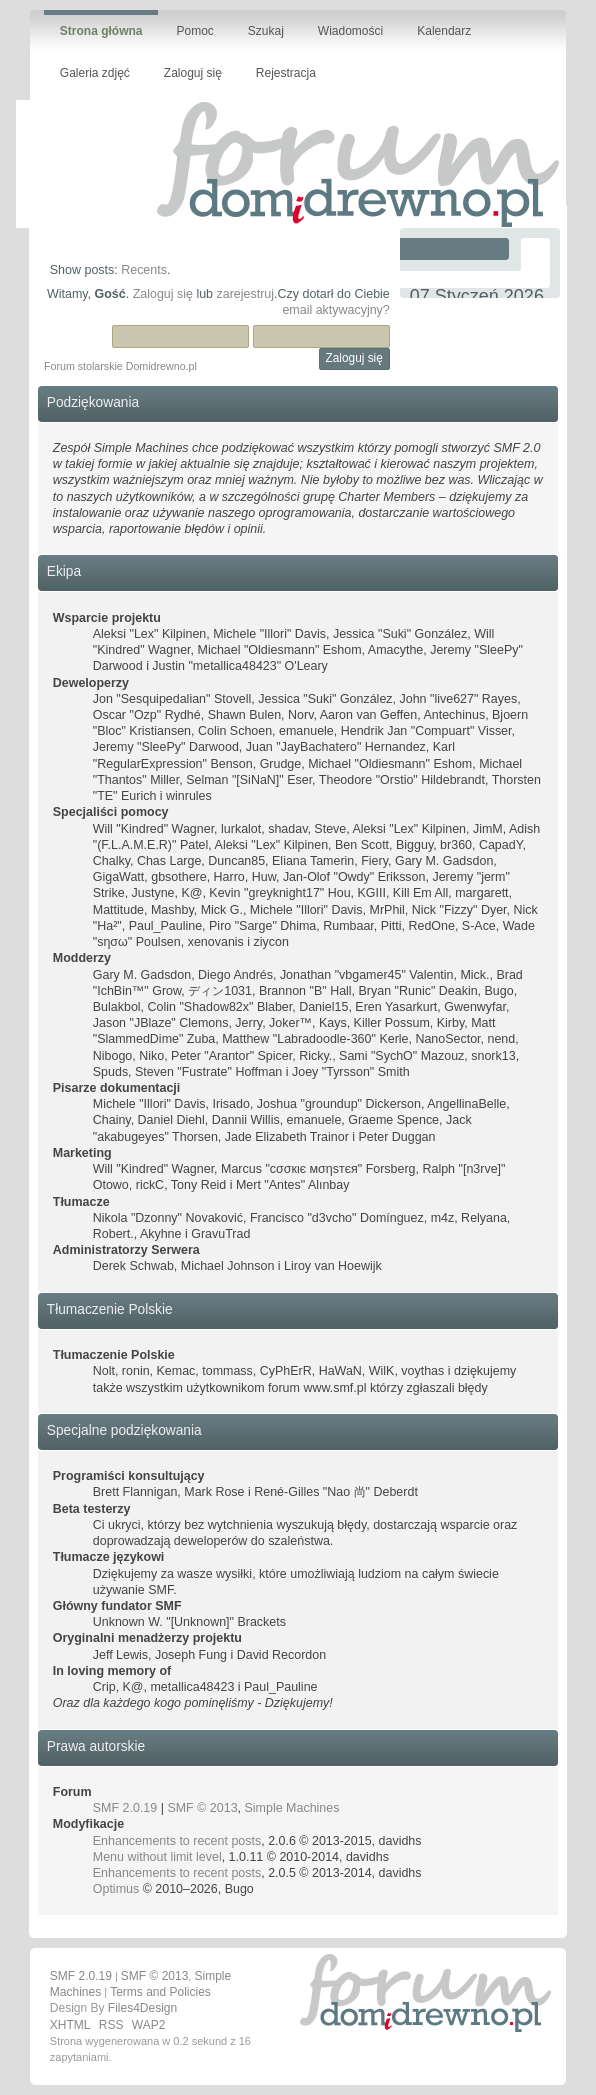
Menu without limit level (157, 1857)
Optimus (116, 1889)
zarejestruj (246, 294)
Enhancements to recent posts (177, 1841)
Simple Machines (292, 1808)
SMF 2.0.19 (125, 1808)
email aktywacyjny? (335, 310)
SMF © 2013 (202, 1808)
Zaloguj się (163, 294)
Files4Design (142, 2008)
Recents (144, 270)
